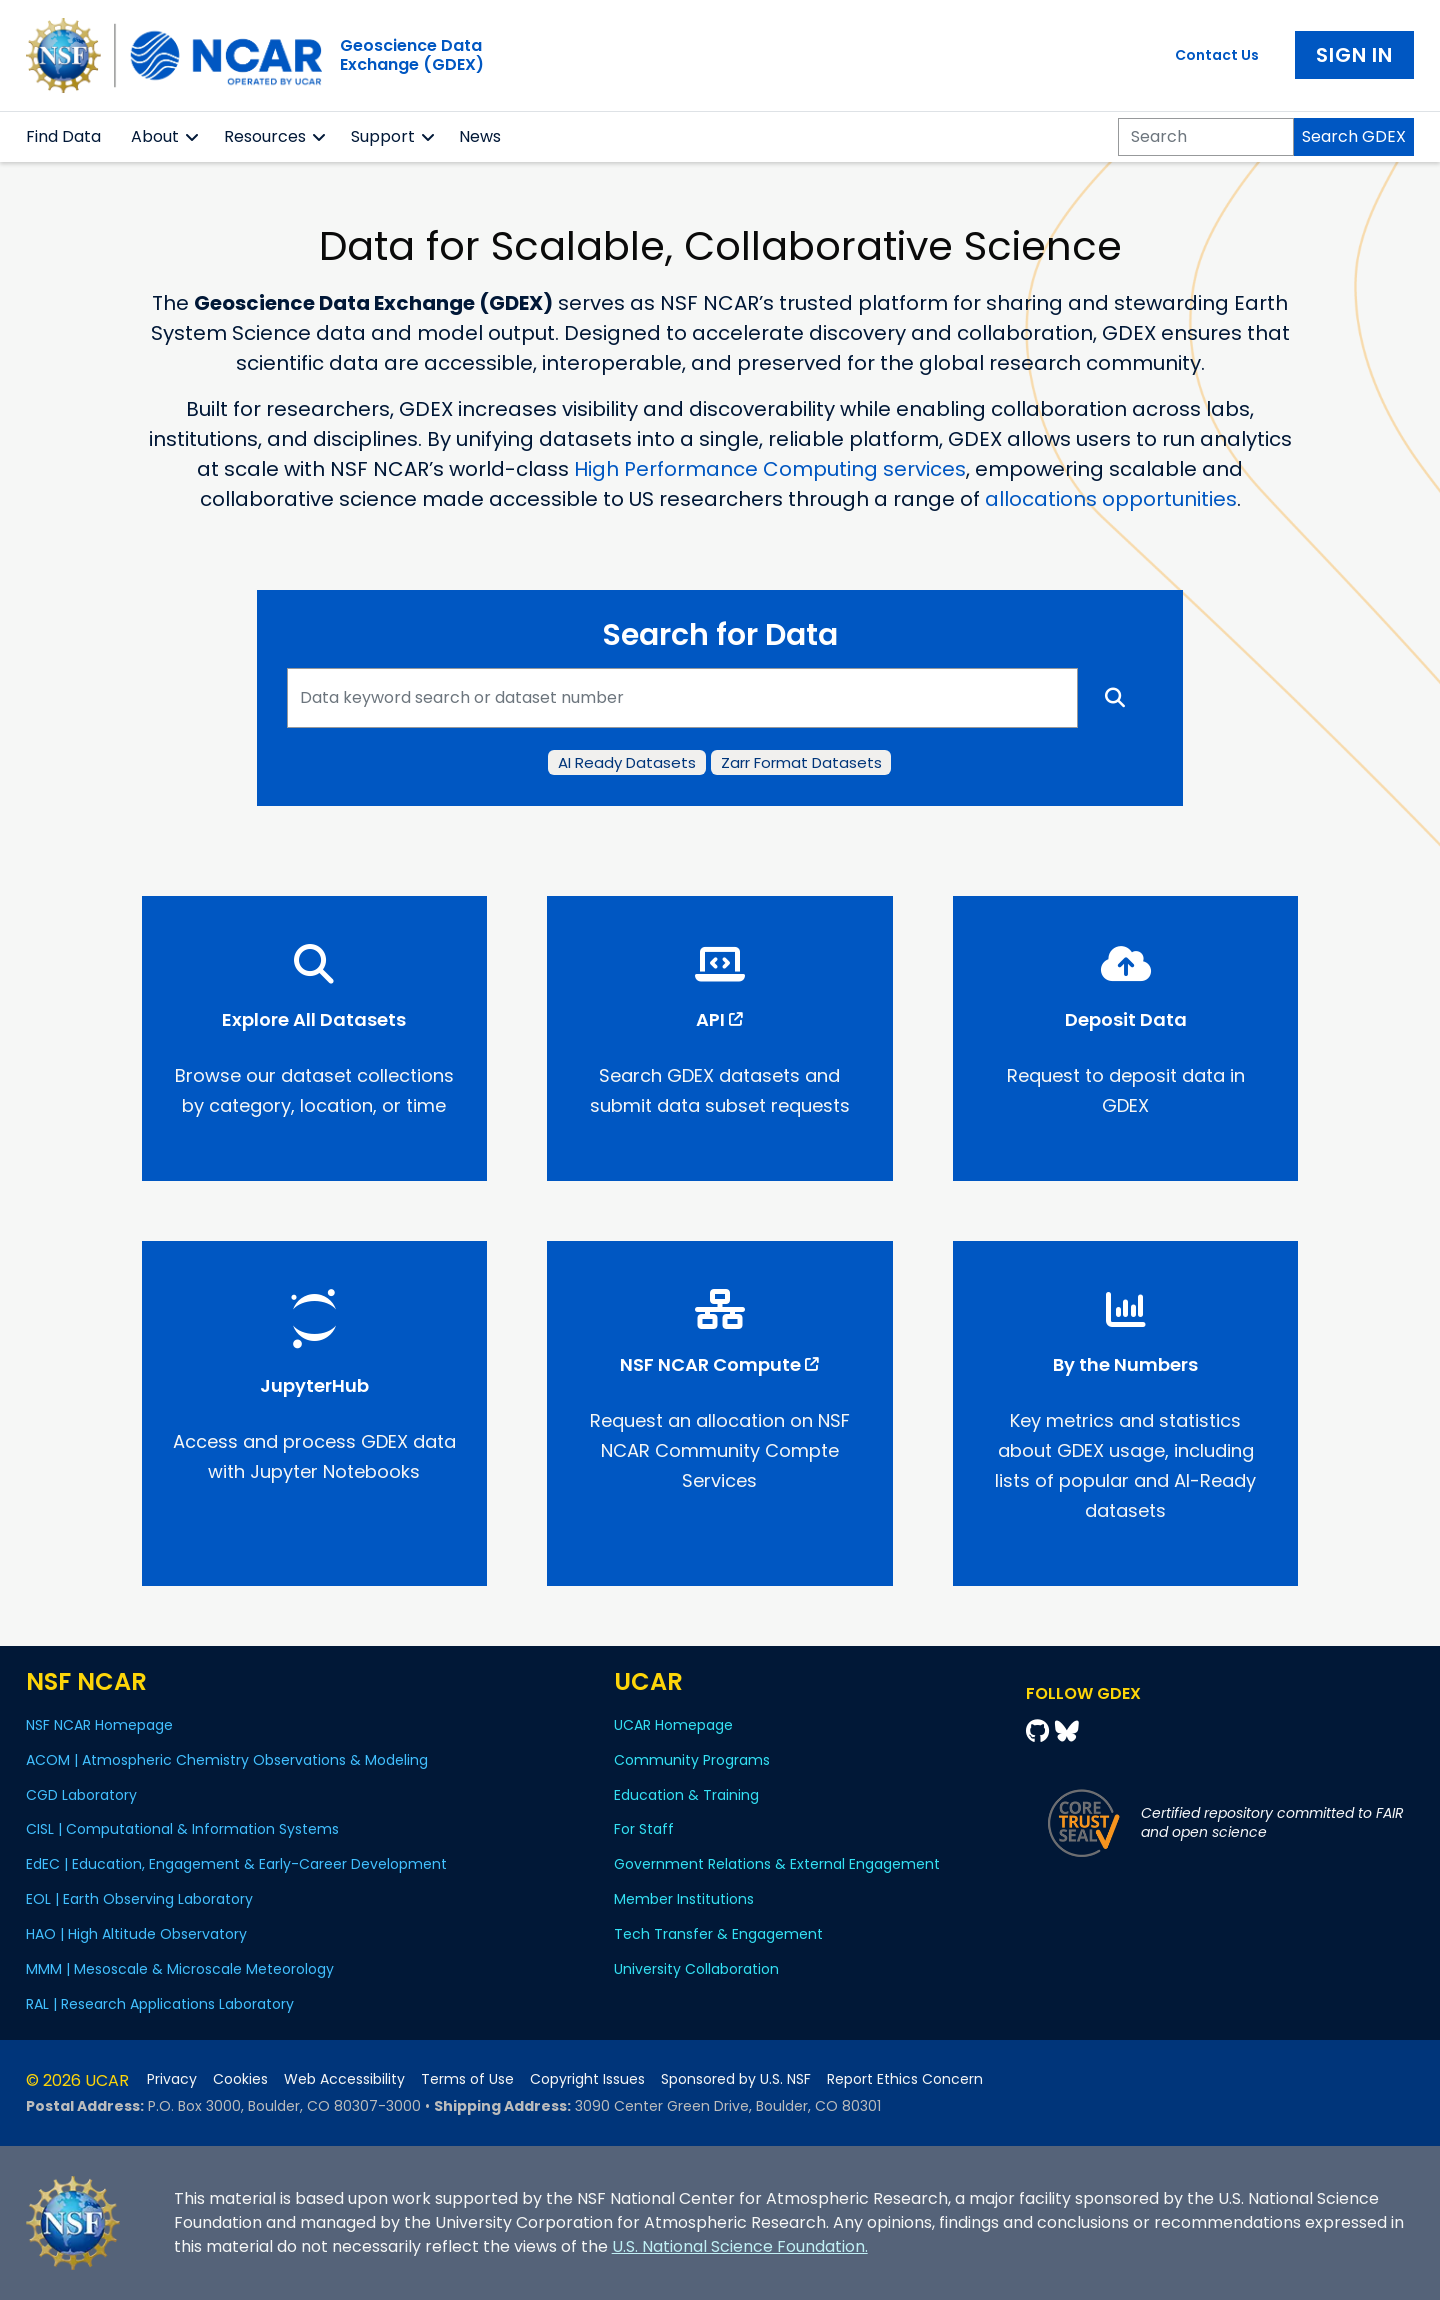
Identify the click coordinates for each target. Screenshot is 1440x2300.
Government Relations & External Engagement (777, 1864)
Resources (265, 136)
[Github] (1040, 1731)
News (480, 136)
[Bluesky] (1067, 1731)
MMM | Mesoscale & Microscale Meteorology (180, 1969)
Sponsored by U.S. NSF (736, 2079)
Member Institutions (684, 1899)
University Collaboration (696, 1969)
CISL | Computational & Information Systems (182, 1829)
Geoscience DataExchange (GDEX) (412, 55)
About (155, 136)
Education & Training (686, 1795)
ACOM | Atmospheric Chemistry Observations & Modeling (227, 1760)
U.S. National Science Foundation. (740, 2246)
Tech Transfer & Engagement (718, 1934)
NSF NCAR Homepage (99, 1725)
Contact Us (1217, 55)
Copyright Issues (587, 2079)
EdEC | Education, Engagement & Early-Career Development (236, 1864)
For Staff (644, 1829)
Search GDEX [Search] (1354, 136)
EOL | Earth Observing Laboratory (139, 1899)
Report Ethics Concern (905, 2079)
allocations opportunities (1111, 499)
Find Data (63, 136)
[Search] (1206, 137)
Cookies (240, 2079)
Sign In (1354, 55)
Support (383, 136)
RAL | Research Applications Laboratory (160, 2004)
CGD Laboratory (81, 1795)
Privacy (172, 2079)
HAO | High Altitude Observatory (136, 1934)
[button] (192, 137)
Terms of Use (467, 2079)
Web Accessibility (344, 2079)
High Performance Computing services (770, 469)
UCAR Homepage (673, 1725)
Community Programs (692, 1760)
